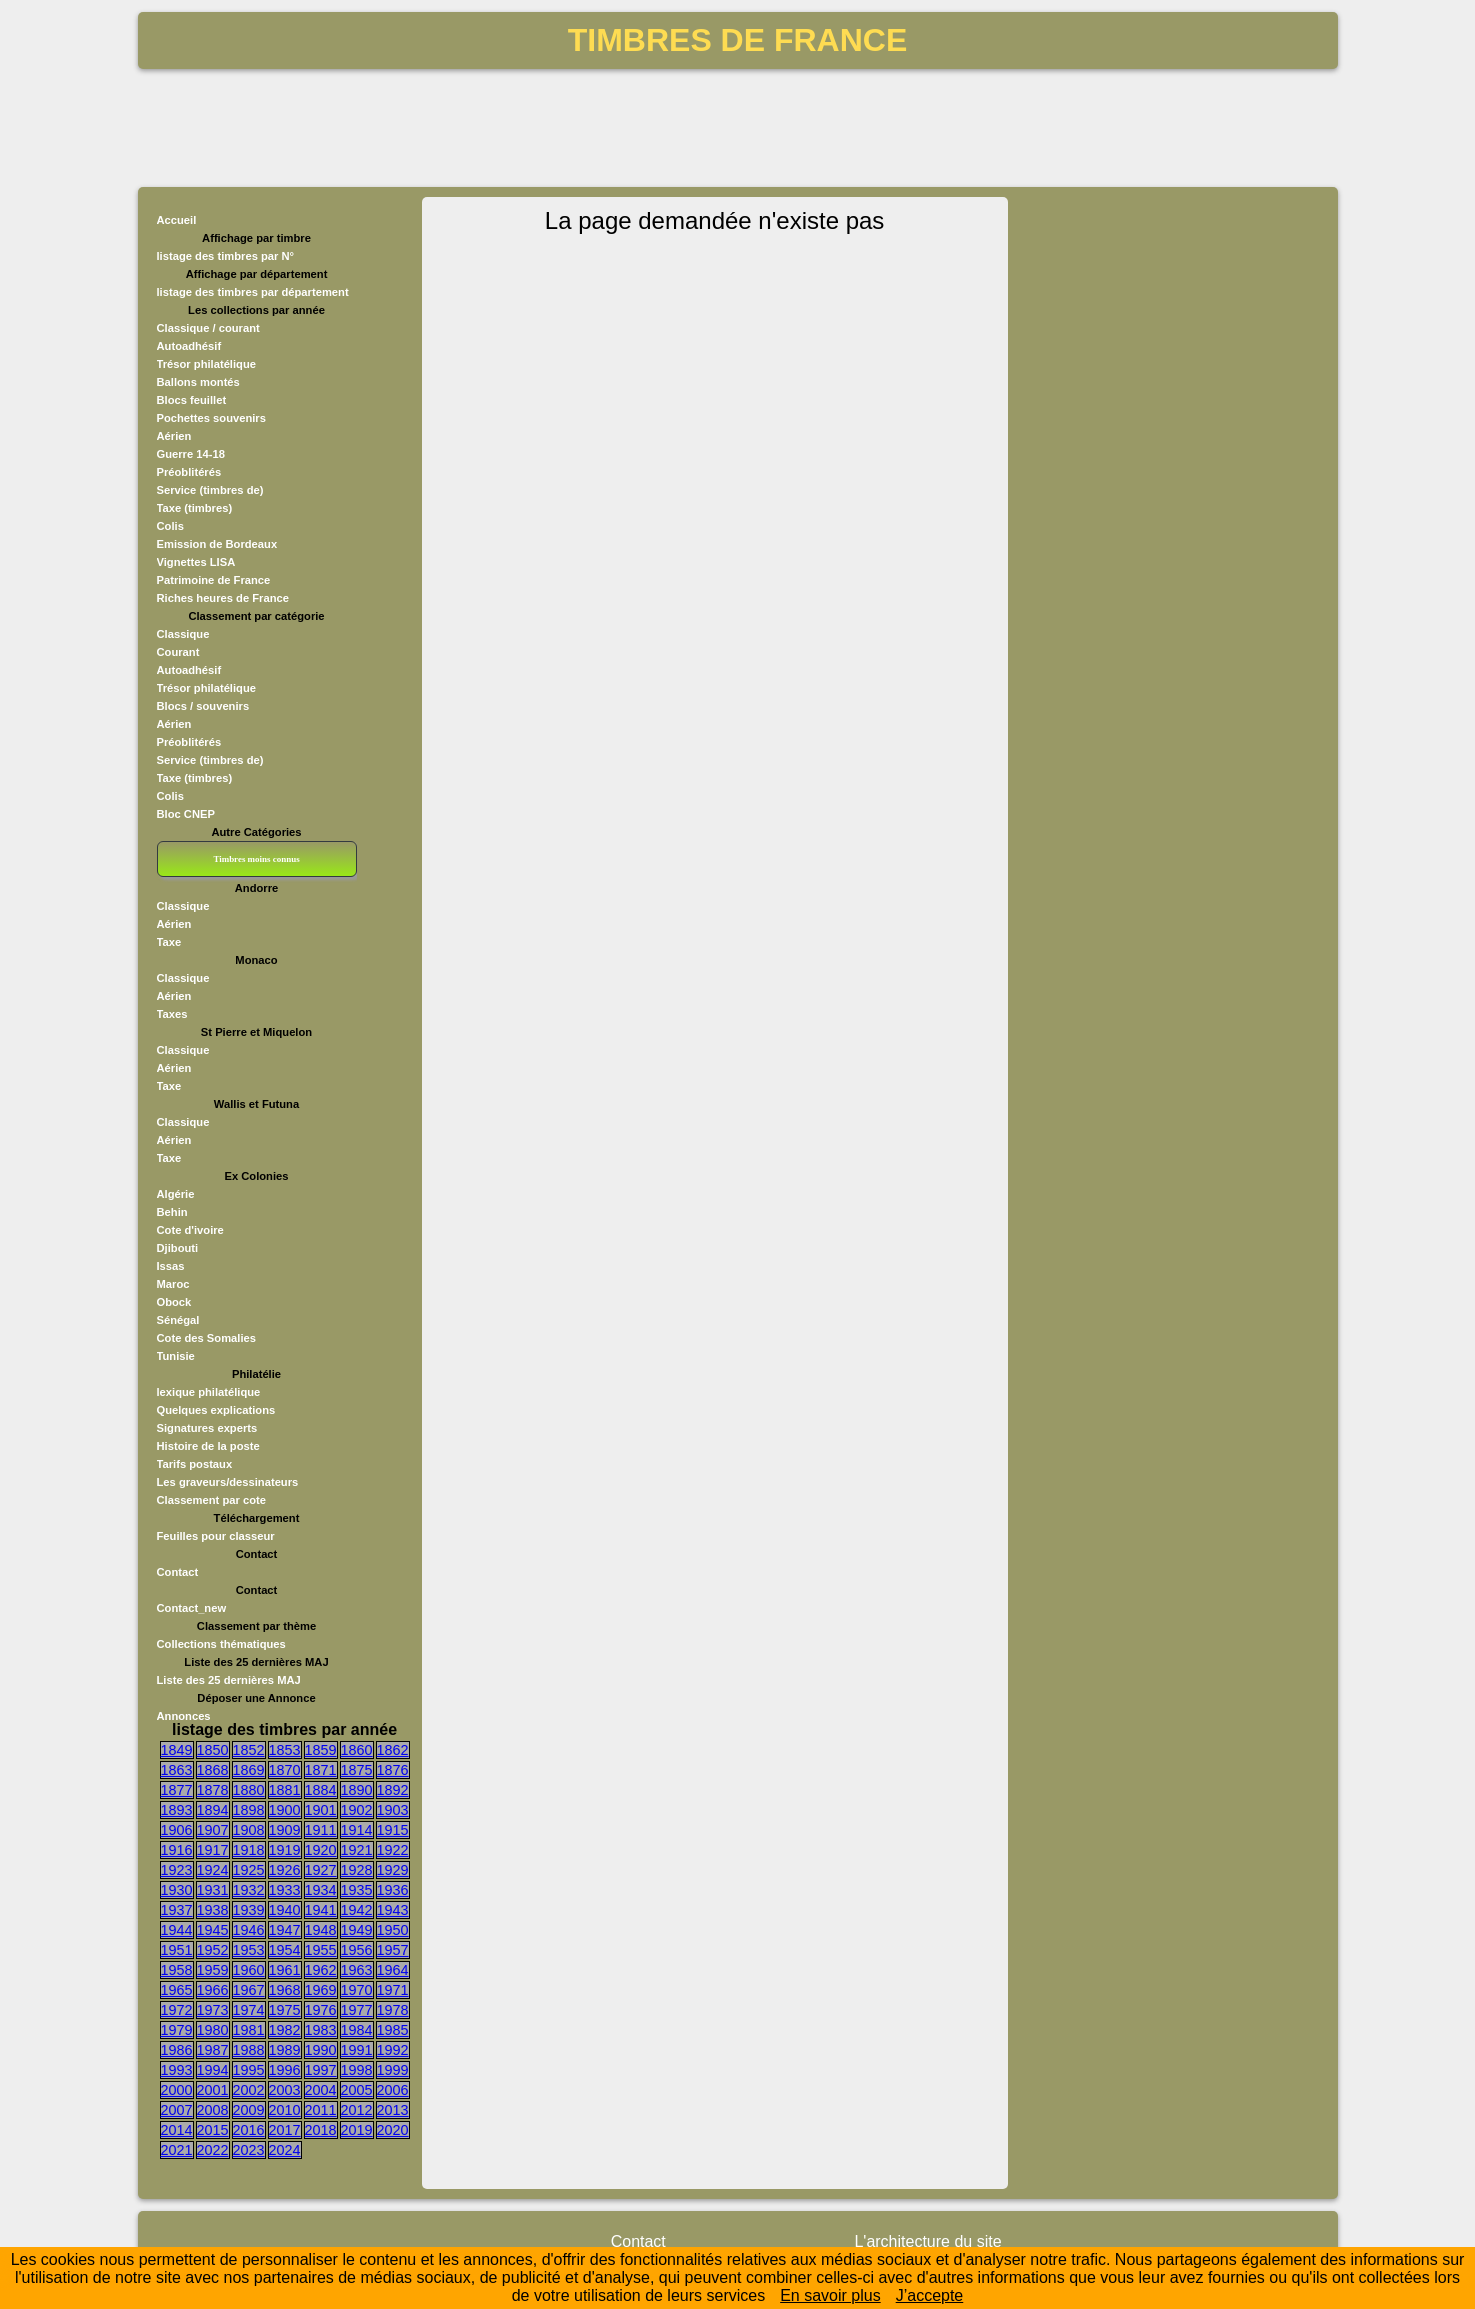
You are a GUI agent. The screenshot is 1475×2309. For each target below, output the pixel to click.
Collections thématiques (221, 1644)
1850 (213, 1750)
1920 (321, 1850)
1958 (177, 1970)
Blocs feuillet (192, 400)
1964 (393, 1970)
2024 (285, 2150)
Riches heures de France (223, 598)
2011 (321, 2110)
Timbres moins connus (256, 859)
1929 (393, 1870)
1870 (285, 1770)
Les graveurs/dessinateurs (228, 1482)
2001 (213, 2090)
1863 (177, 1770)
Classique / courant (208, 328)
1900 (285, 1810)
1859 (321, 1750)
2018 (321, 2130)
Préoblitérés (189, 472)
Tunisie (176, 1356)
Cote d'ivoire (190, 1230)
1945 (213, 1930)
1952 (213, 1950)
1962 (321, 1970)
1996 (285, 2070)
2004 (321, 2090)
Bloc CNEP (186, 814)
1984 (357, 2030)
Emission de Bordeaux (217, 544)
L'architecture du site (927, 2241)
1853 (285, 1750)
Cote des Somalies (206, 1338)
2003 (285, 2090)
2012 (357, 2110)
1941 (321, 1910)
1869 (249, 1770)
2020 (393, 2130)
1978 (393, 2010)
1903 (393, 1810)
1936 (393, 1890)
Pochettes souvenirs (211, 418)
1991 (357, 2050)
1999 (393, 2070)
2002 (249, 2090)
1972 (177, 2010)
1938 (213, 1910)
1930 (177, 1890)
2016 (249, 2130)
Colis (170, 526)
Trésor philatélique (206, 364)
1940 (285, 1910)
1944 (177, 1930)
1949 (357, 1930)
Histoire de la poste (208, 1446)
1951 (177, 1950)
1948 (321, 1930)
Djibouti (178, 1248)
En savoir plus (830, 2295)
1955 (321, 1950)
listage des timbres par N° (226, 256)
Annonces (184, 1716)
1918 (249, 1850)
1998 (357, 2070)
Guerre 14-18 (191, 454)
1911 (321, 1830)
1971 (393, 1990)
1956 (357, 1950)
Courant (178, 652)
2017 (285, 2130)
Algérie (176, 1194)
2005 (357, 2090)
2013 (393, 2110)
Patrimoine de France (214, 580)
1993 (177, 2070)
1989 (285, 2050)
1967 (249, 1990)
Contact (178, 1572)
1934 (321, 1890)
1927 (321, 1870)
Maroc (173, 1284)
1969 (321, 1990)
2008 (213, 2110)
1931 (213, 1890)
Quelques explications (216, 1410)
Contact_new (192, 1608)
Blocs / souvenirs (203, 706)
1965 (177, 1990)
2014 (177, 2130)
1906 (177, 1830)
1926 (285, 1870)
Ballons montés (198, 382)
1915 (393, 1830)
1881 (285, 1790)
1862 (393, 1750)
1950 (393, 1930)
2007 (177, 2110)
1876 (393, 1770)
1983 (321, 2030)
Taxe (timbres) (195, 508)
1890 (357, 1790)
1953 (249, 1950)
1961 (285, 1970)
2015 (213, 2130)
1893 (177, 1810)
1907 (213, 1830)
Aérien (174, 436)
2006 (393, 2090)
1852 (249, 1750)
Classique (183, 634)
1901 (321, 1810)
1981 (249, 2030)
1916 (177, 1850)
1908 (249, 1830)
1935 (357, 1890)
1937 (177, 1910)
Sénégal (178, 1320)
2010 (285, 2110)
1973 (213, 2010)
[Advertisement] (738, 126)
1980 (213, 2030)
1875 (357, 1770)
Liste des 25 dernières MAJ (229, 1680)
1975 (285, 2010)
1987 (213, 2050)
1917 (213, 1850)
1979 (177, 2030)
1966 (213, 1990)
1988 (249, 2050)
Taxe (169, 942)
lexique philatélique (209, 1392)
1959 (213, 1970)
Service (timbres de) (210, 490)
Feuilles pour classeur (216, 1536)
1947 (285, 1930)
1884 (321, 1790)
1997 (321, 2070)
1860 (357, 1750)
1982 (285, 2030)
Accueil (177, 220)
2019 (357, 2130)
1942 (357, 1910)
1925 (249, 1870)
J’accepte (930, 2295)
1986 (177, 2050)
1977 (357, 2010)
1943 (393, 1910)
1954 (285, 1950)
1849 (177, 1750)
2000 (177, 2090)
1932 (249, 1890)
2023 (249, 2150)
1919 (285, 1850)
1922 (393, 1850)
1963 (357, 1970)
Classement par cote (211, 1500)
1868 (213, 1770)
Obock (174, 1302)
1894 (213, 1810)
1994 (213, 2070)
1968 (285, 1990)
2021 (177, 2150)
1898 (249, 1810)
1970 (357, 1990)
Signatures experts (207, 1428)
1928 (357, 1870)
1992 (393, 2050)
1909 (285, 1830)
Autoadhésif (189, 346)
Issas (171, 1266)
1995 (249, 2070)
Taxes (172, 1014)
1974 (249, 2010)
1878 (213, 1790)
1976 (321, 2010)
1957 (393, 1950)
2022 (213, 2150)
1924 (213, 1870)
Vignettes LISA (196, 562)
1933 (285, 1890)
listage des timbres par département (253, 292)
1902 (357, 1810)
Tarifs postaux (195, 1464)
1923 (177, 1870)
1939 (249, 1910)
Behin (172, 1212)
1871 (321, 1770)
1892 (393, 1790)
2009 (249, 2110)
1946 (249, 1930)
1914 (357, 1830)
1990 (321, 2050)
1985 (393, 2030)
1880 (249, 1790)
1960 (249, 1970)
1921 (357, 1850)
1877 (177, 1790)
